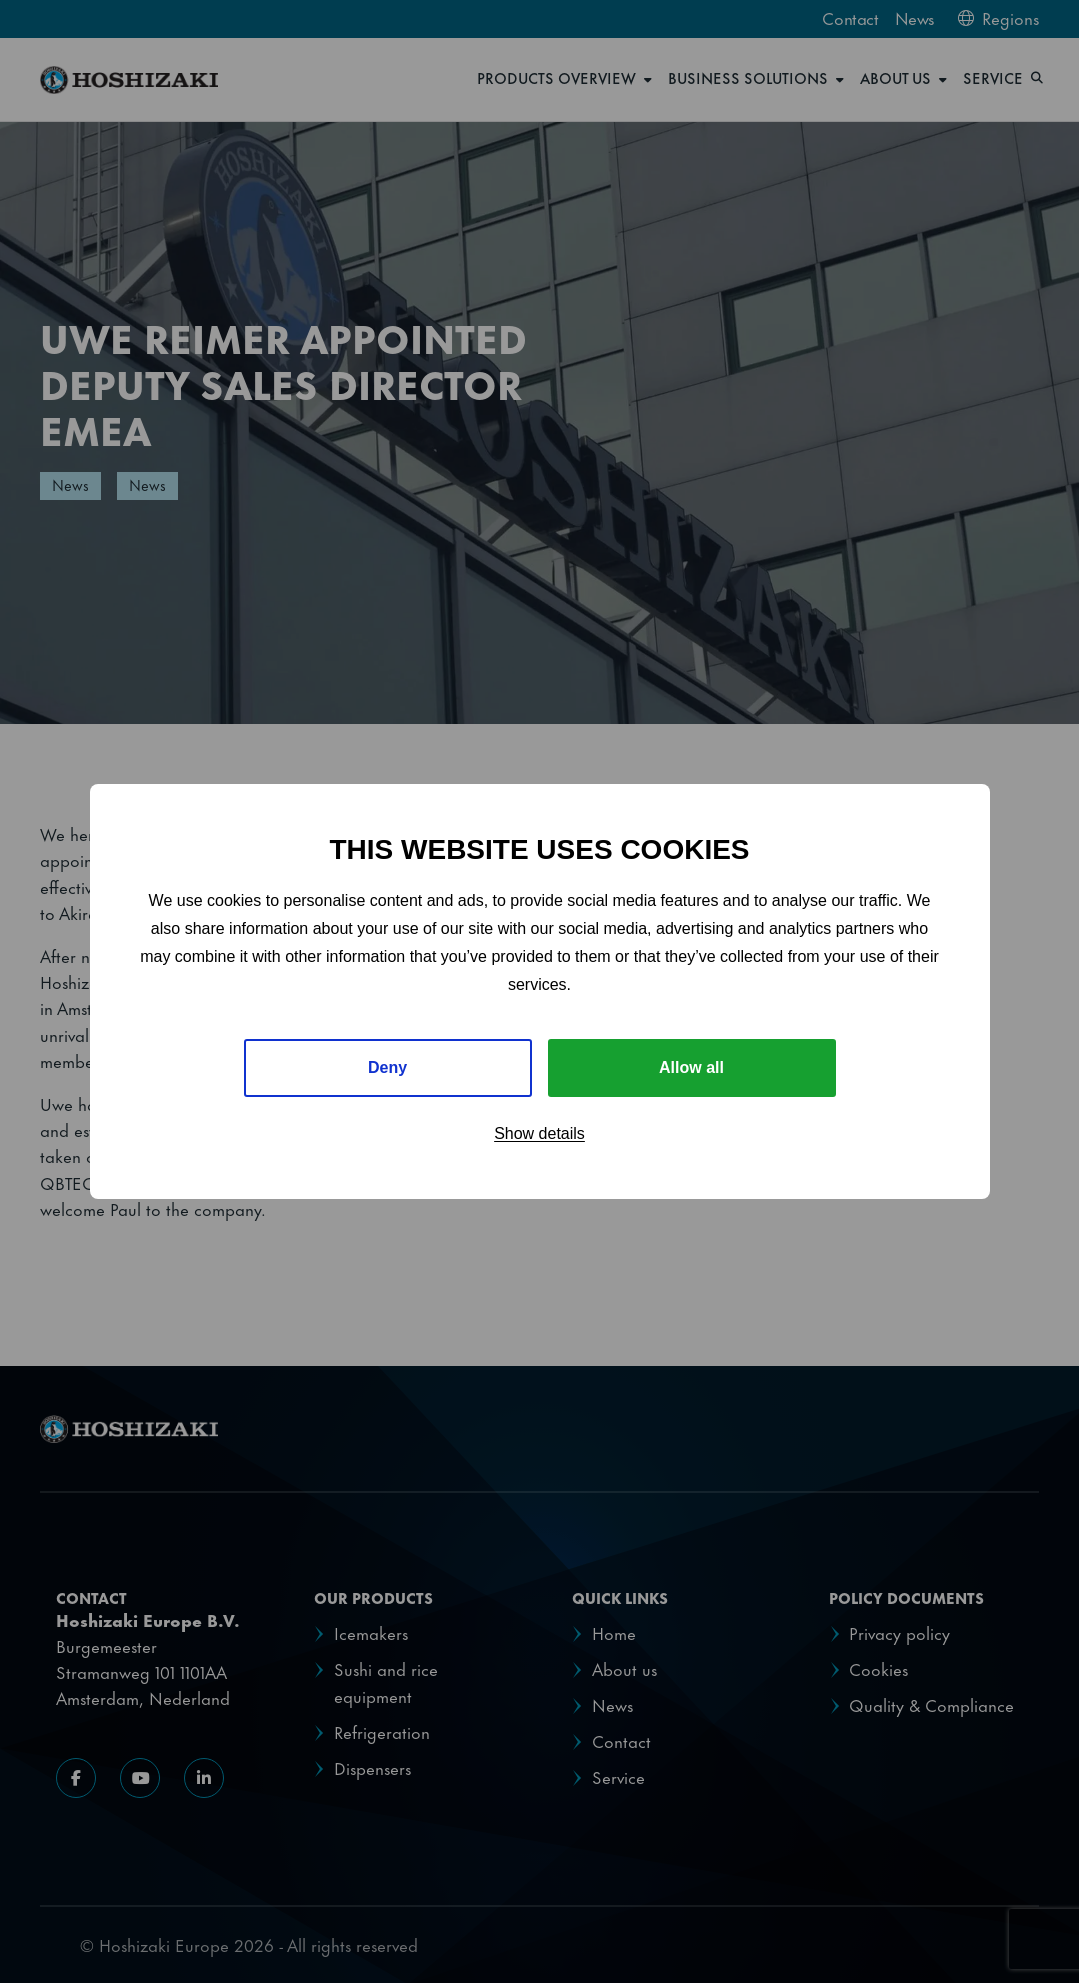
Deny (387, 1067)
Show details (539, 1133)
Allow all (691, 1067)
